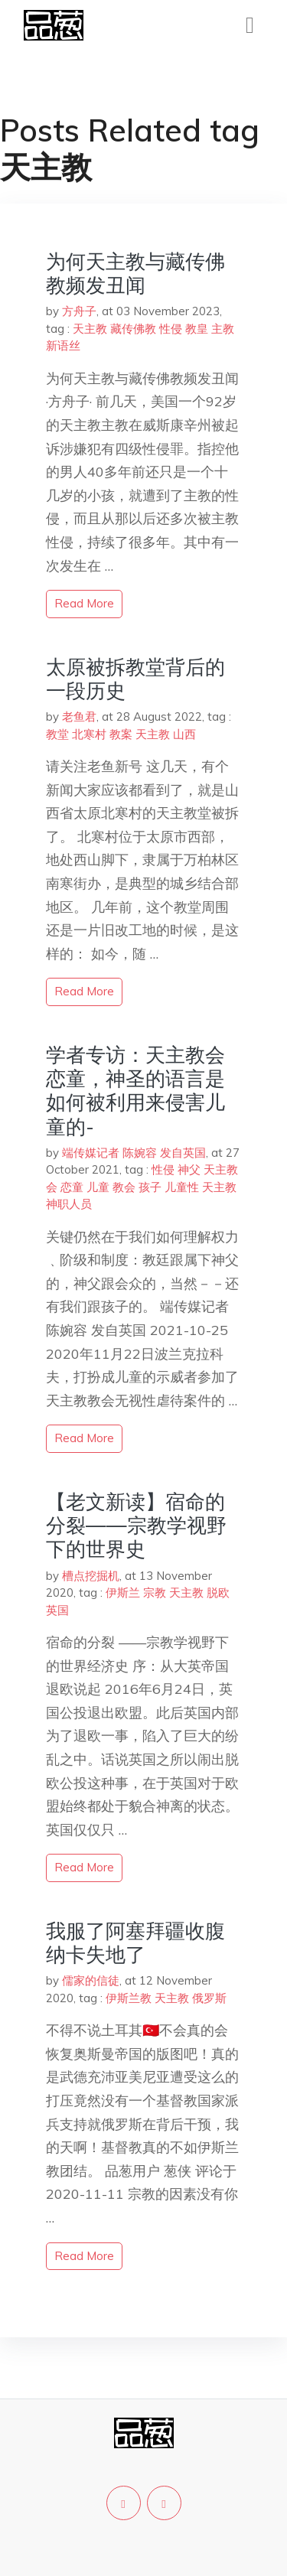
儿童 (97, 1187)
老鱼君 (79, 716)
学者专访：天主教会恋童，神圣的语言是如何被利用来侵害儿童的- (135, 1090)
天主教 (90, 328)
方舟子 (79, 311)
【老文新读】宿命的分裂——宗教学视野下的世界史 (136, 1525)
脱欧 (218, 1592)
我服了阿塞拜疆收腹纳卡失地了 (135, 1942)
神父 (189, 1169)
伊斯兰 (123, 1592)
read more (84, 603)
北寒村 (89, 734)
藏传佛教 (133, 328)
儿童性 (182, 1187)
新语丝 (63, 345)
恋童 (71, 1187)
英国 (57, 1610)
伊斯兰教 (129, 1998)
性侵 (170, 328)
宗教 (154, 1592)
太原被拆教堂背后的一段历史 (135, 678)
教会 (124, 1187)
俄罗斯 (209, 1998)
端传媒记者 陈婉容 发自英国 (134, 1152)
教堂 (57, 734)
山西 (184, 734)
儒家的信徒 (90, 1980)
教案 (120, 734)
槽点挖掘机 (90, 1575)
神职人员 (69, 1204)
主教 (222, 328)
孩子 (150, 1187)
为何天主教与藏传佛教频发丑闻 (135, 273)
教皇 (196, 328)
